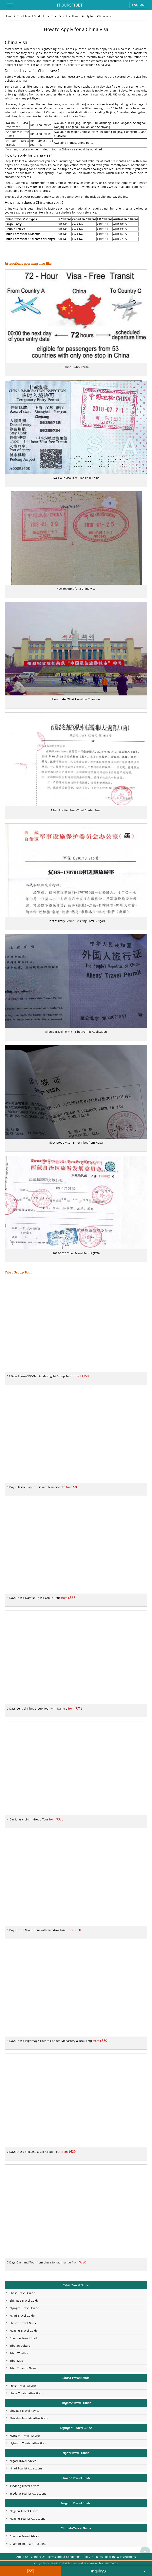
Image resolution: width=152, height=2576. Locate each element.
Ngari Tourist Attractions (26, 2468)
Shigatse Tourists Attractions (29, 2418)
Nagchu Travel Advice (24, 2511)
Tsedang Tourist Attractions (28, 2493)
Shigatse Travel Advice (24, 2411)
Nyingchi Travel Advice (25, 2436)
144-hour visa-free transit (17, 125)
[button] (30, 2571)
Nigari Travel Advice (23, 2461)
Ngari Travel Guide (22, 2315)
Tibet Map (16, 2361)
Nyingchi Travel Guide (24, 2308)
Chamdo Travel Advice (24, 2536)
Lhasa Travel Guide (22, 2293)
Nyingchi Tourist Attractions (28, 2443)
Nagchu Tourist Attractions (27, 2518)
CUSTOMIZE (138, 5)
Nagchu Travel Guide (24, 2330)
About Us (22, 2557)
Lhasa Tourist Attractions (26, 2393)
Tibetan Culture (20, 2345)
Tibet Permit (59, 16)
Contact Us (38, 2557)
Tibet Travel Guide (29, 16)
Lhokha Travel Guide (23, 2323)
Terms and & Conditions (64, 2557)
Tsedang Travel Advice (24, 2486)
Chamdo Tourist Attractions (28, 2544)
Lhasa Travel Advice (23, 2386)
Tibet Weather (19, 2353)
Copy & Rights (94, 2557)
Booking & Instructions (120, 2557)
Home (8, 16)
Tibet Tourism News (23, 2368)
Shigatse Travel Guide (24, 2300)
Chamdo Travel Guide (24, 2338)
